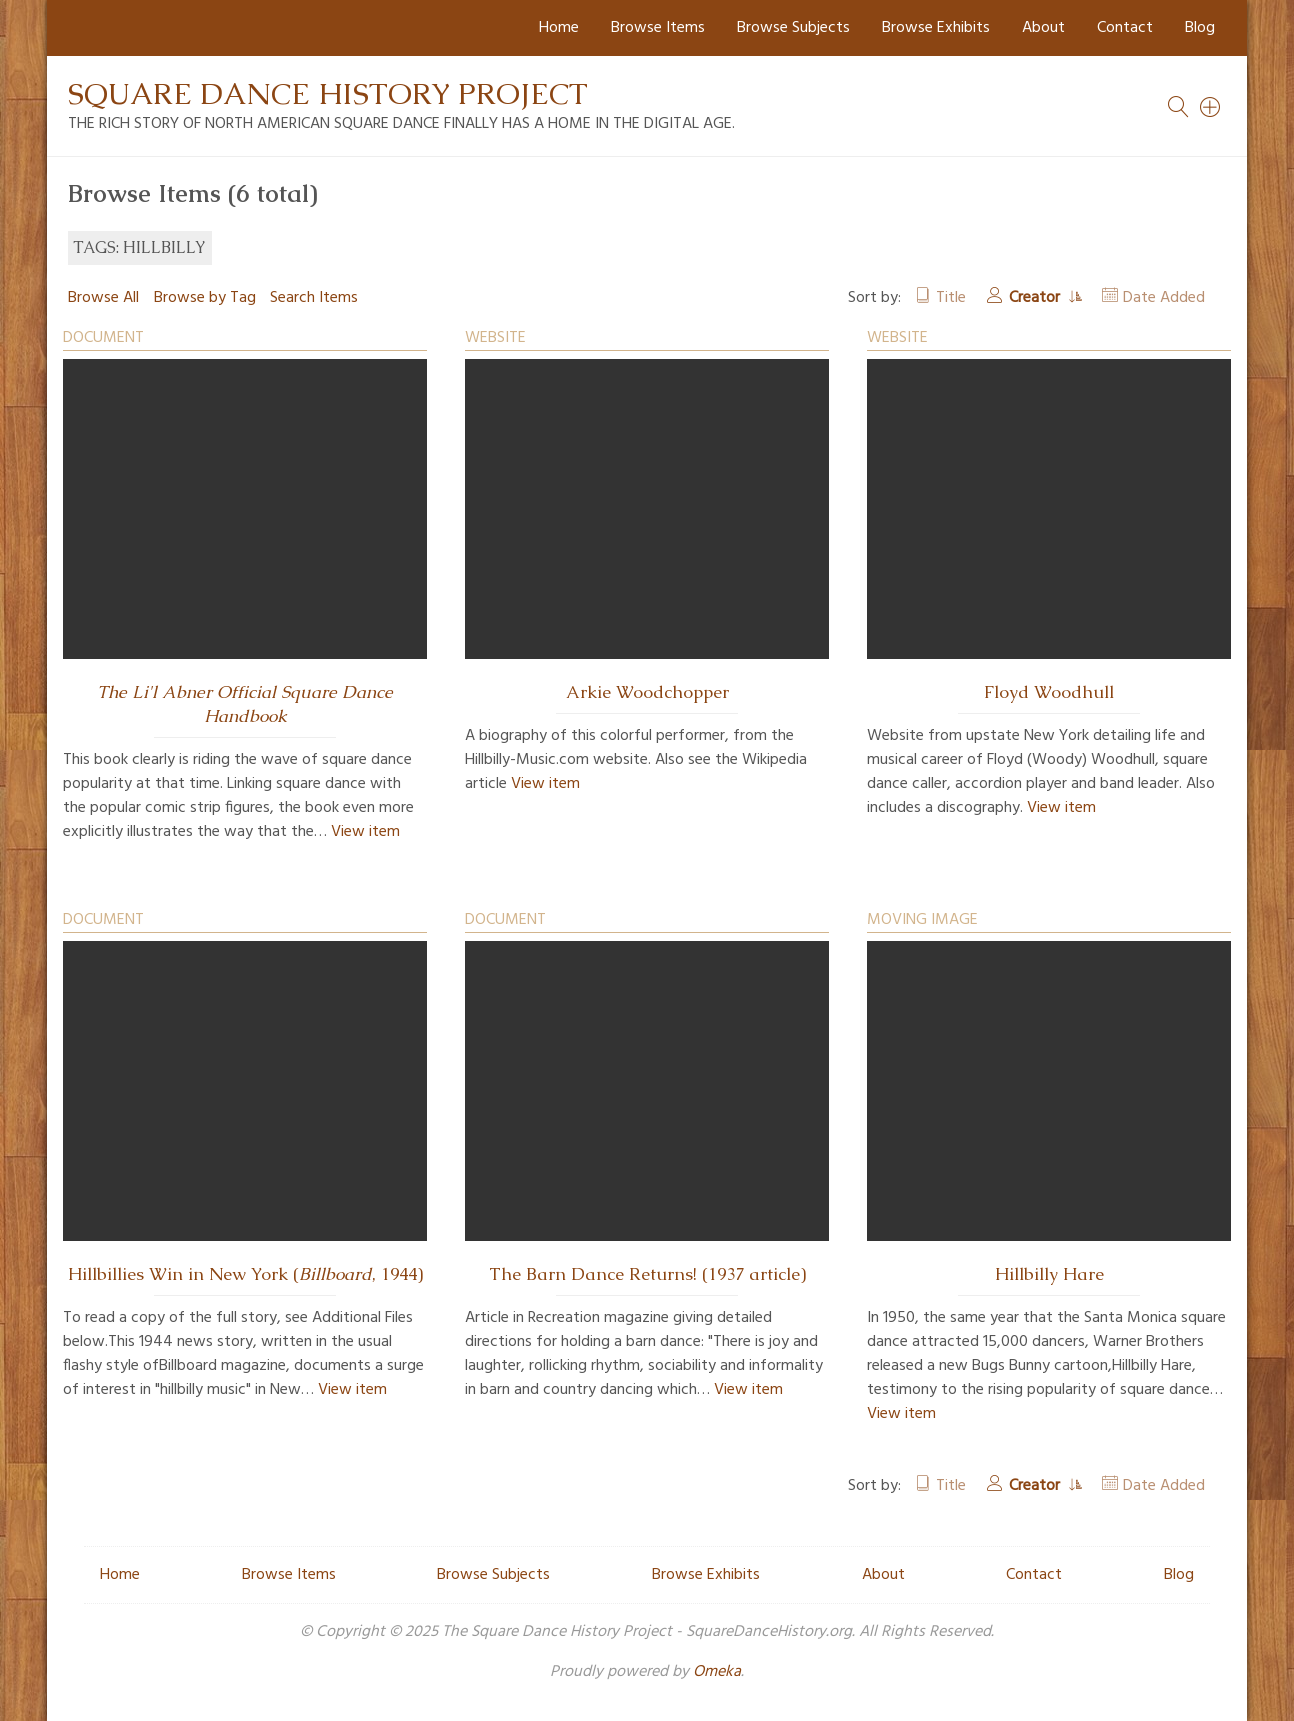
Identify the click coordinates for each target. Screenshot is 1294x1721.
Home (559, 28)
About (1043, 28)
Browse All (103, 298)
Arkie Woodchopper (647, 692)
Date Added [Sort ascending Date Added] (1164, 298)
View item (365, 832)
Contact (1125, 28)
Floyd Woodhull (1049, 692)
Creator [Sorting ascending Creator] (1036, 298)
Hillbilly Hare (1049, 1274)
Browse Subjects (793, 28)
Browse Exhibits (936, 28)
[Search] (1211, 107)
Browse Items (658, 28)
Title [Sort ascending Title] (951, 298)
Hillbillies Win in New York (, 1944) (245, 1274)
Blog (1200, 28)
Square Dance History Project (328, 93)
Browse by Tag (205, 298)
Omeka (717, 1672)
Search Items (314, 298)
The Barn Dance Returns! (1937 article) (647, 1274)
